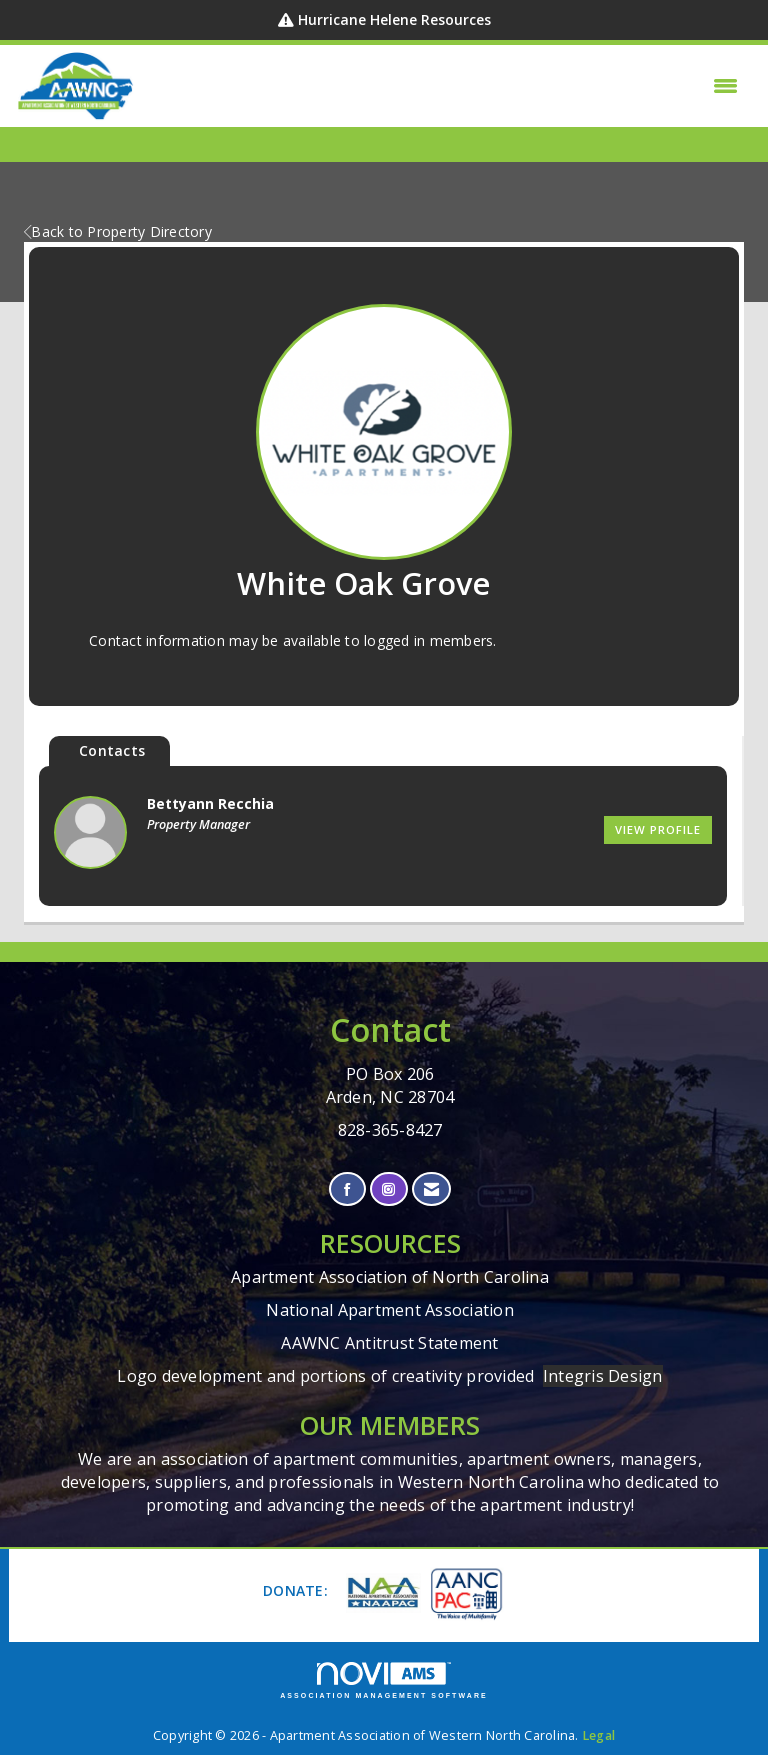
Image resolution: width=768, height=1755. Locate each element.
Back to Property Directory (118, 231)
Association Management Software (384, 1680)
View (658, 829)
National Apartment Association (390, 1310)
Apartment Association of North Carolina (390, 1277)
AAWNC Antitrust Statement (389, 1343)
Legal (598, 1735)
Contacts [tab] (112, 750)
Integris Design (603, 1376)
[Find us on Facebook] (347, 1189)
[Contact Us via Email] (431, 1189)
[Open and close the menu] (442, 86)
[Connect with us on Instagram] (388, 1189)
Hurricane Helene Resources (394, 19)
